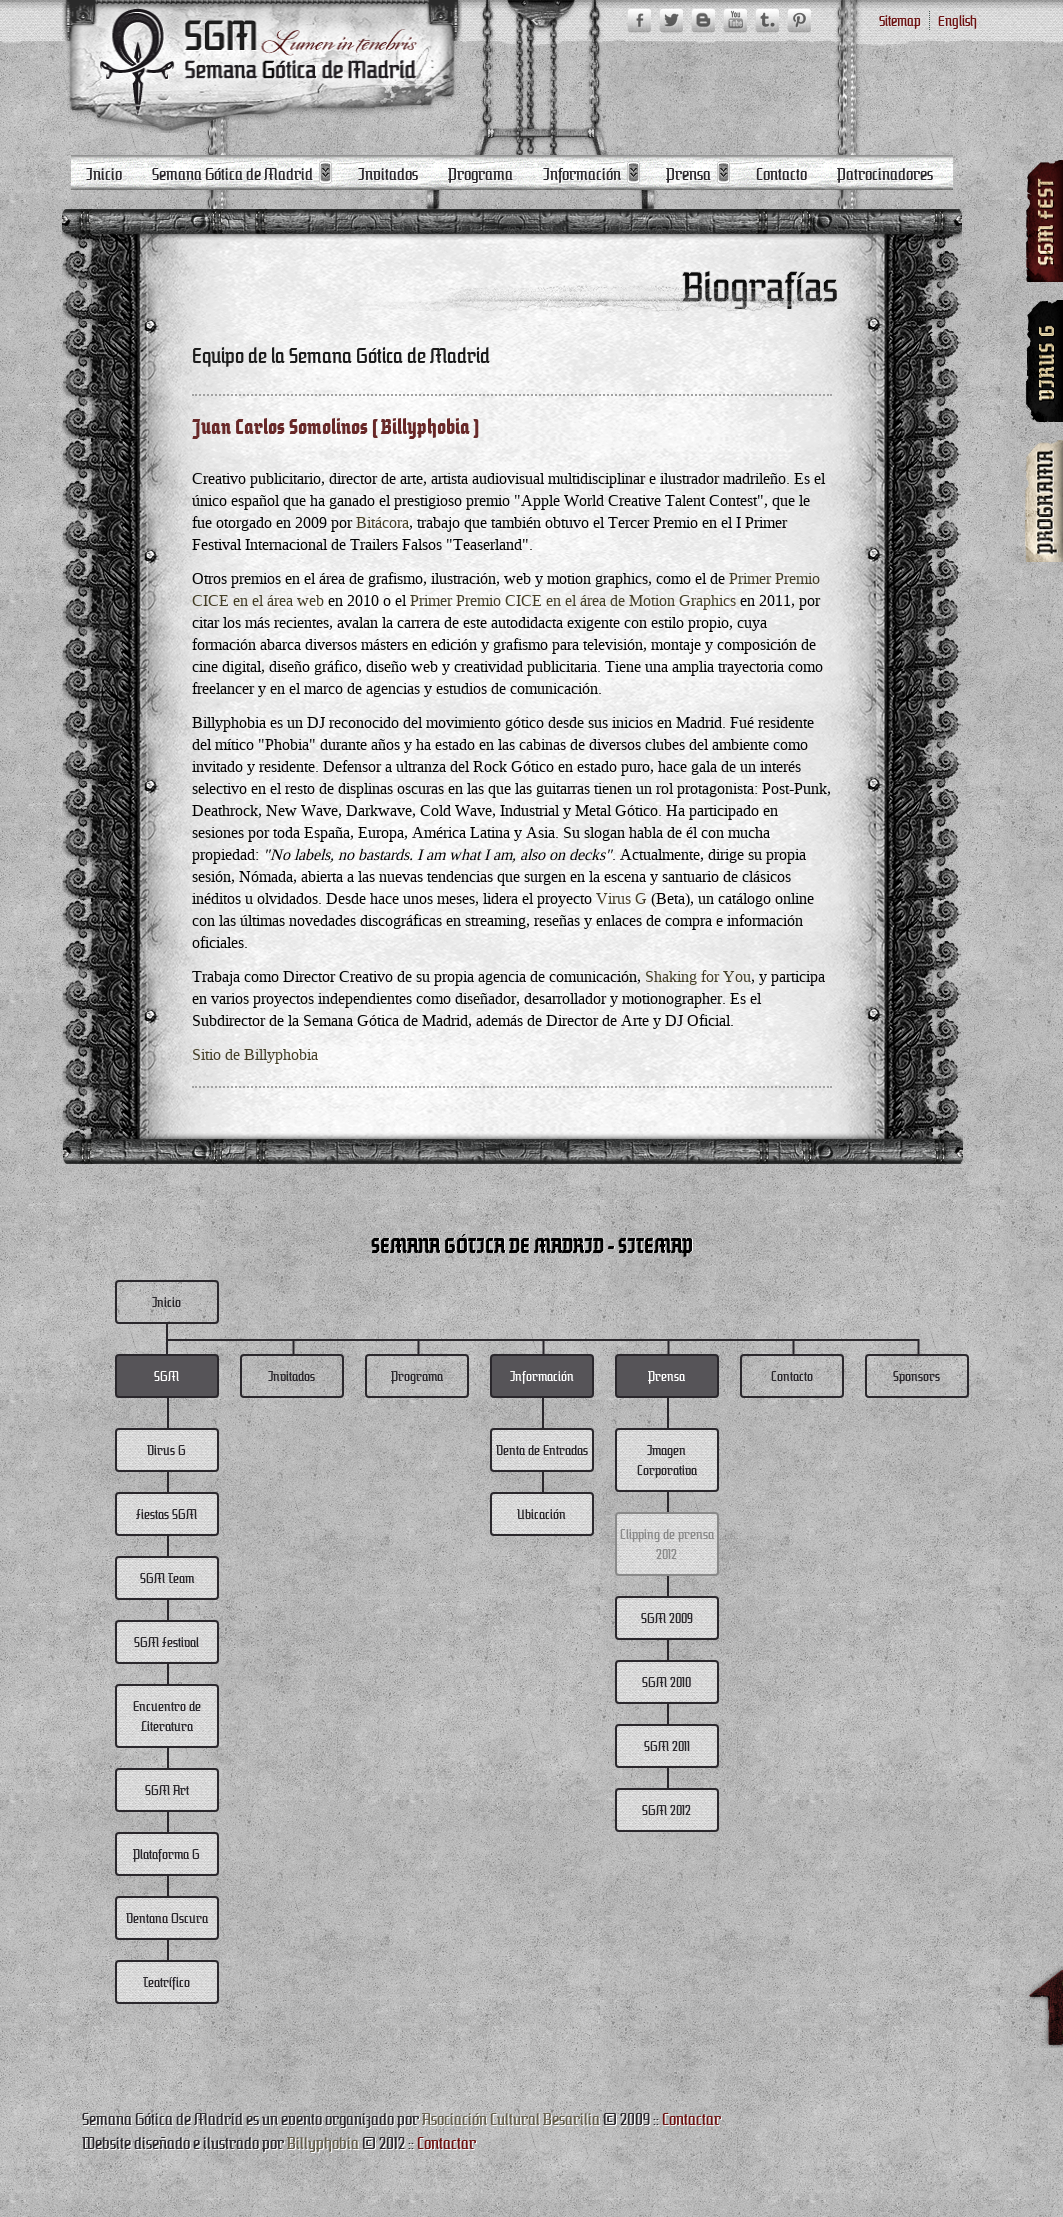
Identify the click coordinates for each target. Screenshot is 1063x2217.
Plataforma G (166, 1853)
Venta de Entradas (542, 1449)
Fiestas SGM (166, 1513)
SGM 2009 (667, 1617)
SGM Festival (166, 1641)
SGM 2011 (667, 1745)
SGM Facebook (639, 20)
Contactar (691, 2118)
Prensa (688, 173)
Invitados (388, 173)
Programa (480, 173)
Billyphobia (323, 2142)
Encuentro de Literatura (167, 1715)
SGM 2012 (666, 1809)
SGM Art (167, 1789)
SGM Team (167, 1577)
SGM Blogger (703, 20)
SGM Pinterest (799, 20)
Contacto (781, 173)
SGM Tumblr (767, 20)
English (957, 20)
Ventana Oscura (167, 1917)
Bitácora (382, 522)
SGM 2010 (666, 1681)
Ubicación (541, 1513)
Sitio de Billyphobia (255, 1054)
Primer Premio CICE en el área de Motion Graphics (573, 600)
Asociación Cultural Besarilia (511, 2118)
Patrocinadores (885, 173)
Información (582, 173)
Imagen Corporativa (667, 1459)
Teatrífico (166, 1981)
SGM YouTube (735, 20)
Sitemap (900, 20)
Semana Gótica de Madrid (232, 173)
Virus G (621, 898)
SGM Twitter (671, 20)
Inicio (104, 173)
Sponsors (916, 1375)
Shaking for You (698, 976)
